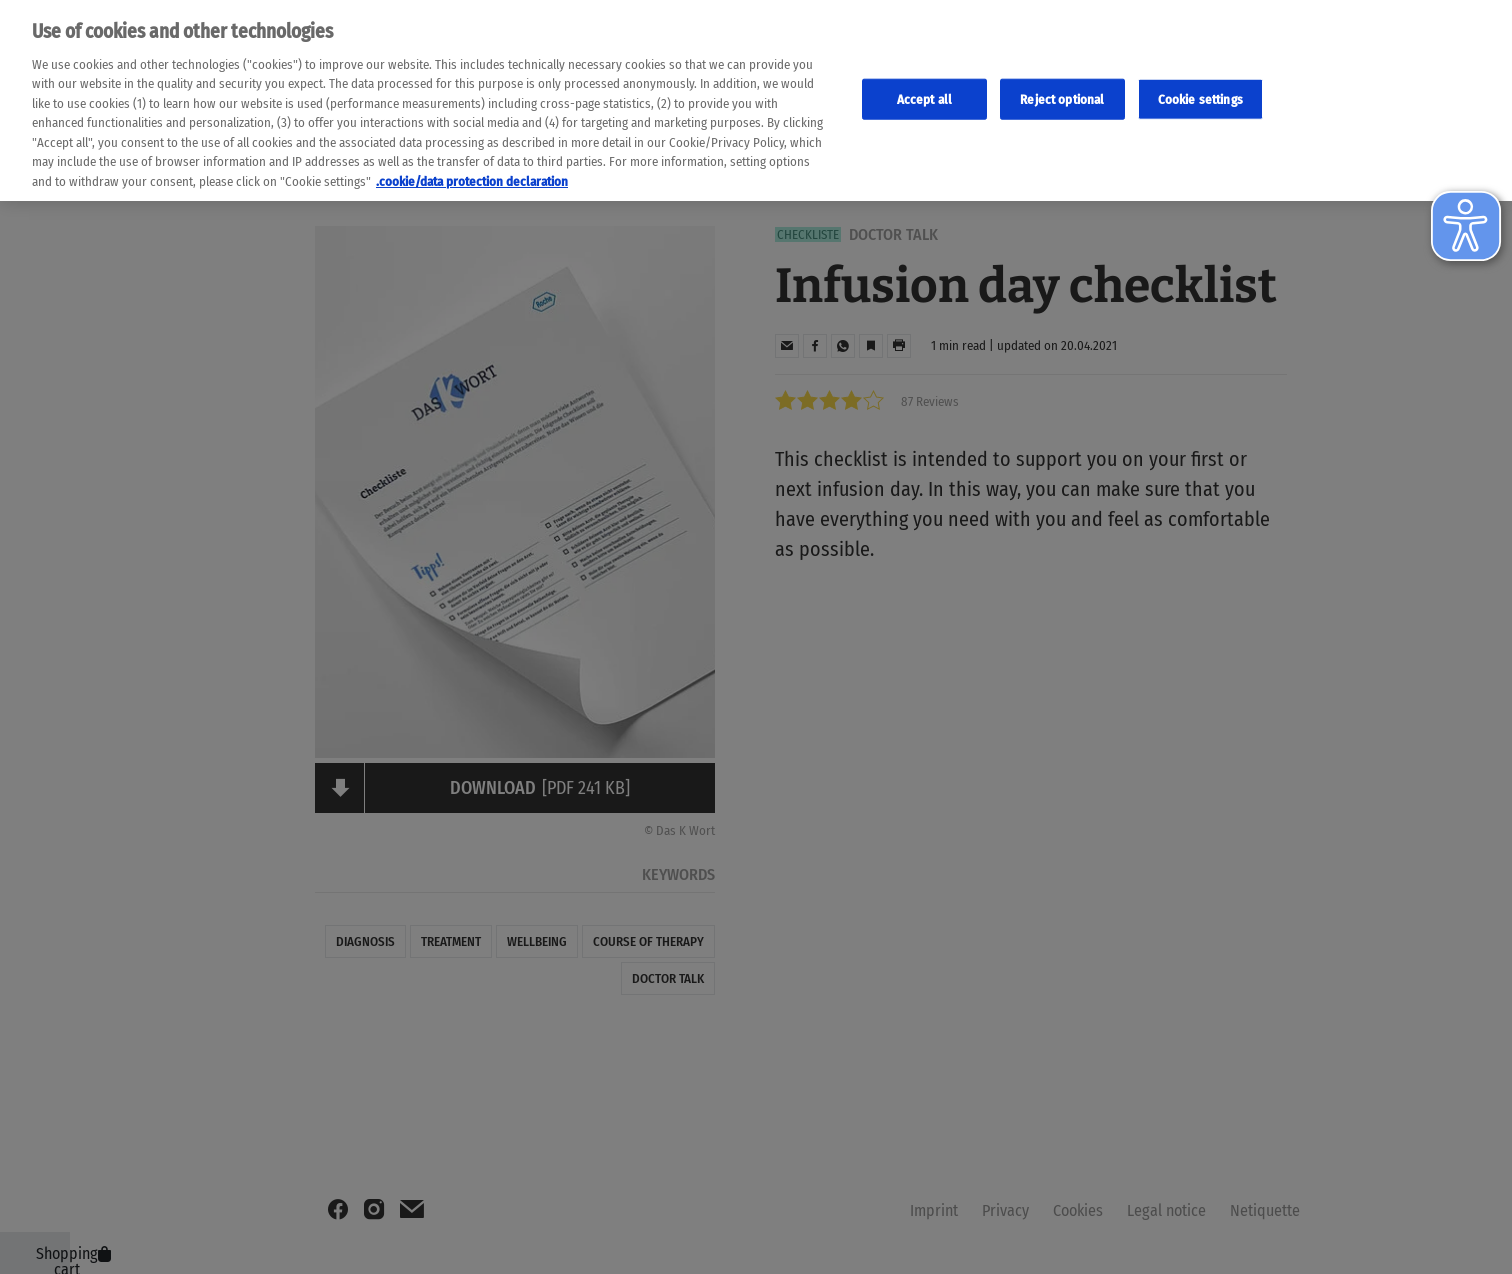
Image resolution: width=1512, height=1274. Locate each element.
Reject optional (1062, 88)
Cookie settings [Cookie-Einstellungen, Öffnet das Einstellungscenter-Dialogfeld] (1200, 88)
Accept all (924, 88)
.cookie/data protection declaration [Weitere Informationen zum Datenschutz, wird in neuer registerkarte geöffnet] (472, 171)
